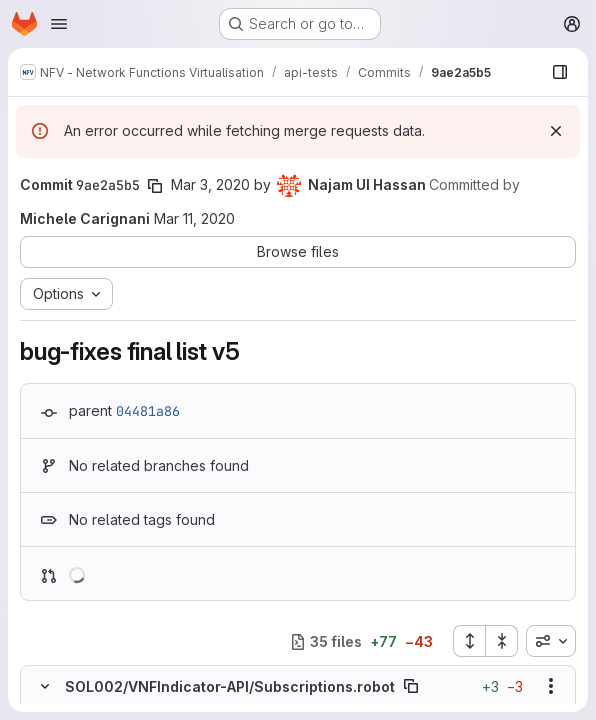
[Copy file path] (411, 686)
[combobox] (551, 641)
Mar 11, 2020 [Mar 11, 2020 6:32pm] (194, 218)
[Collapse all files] (502, 641)
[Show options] (551, 686)
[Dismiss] (556, 131)
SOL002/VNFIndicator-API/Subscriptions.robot (230, 686)
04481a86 (148, 411)
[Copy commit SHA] (155, 186)
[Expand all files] (469, 641)
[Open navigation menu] (59, 24)
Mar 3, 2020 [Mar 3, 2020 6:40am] (210, 184)
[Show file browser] (560, 72)
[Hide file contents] (45, 686)
